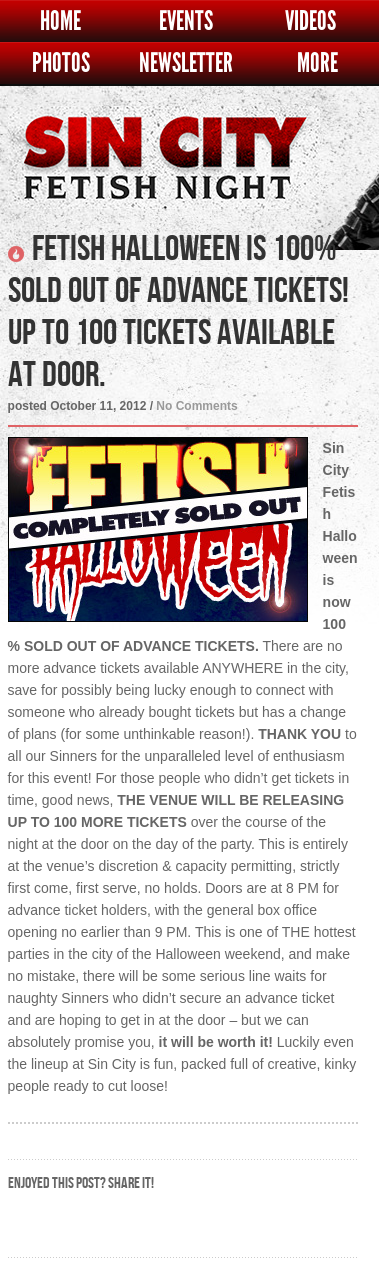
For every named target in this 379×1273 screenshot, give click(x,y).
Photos (61, 63)
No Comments (196, 406)
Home (60, 21)
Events (186, 21)
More (317, 63)
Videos (310, 21)
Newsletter (186, 63)
